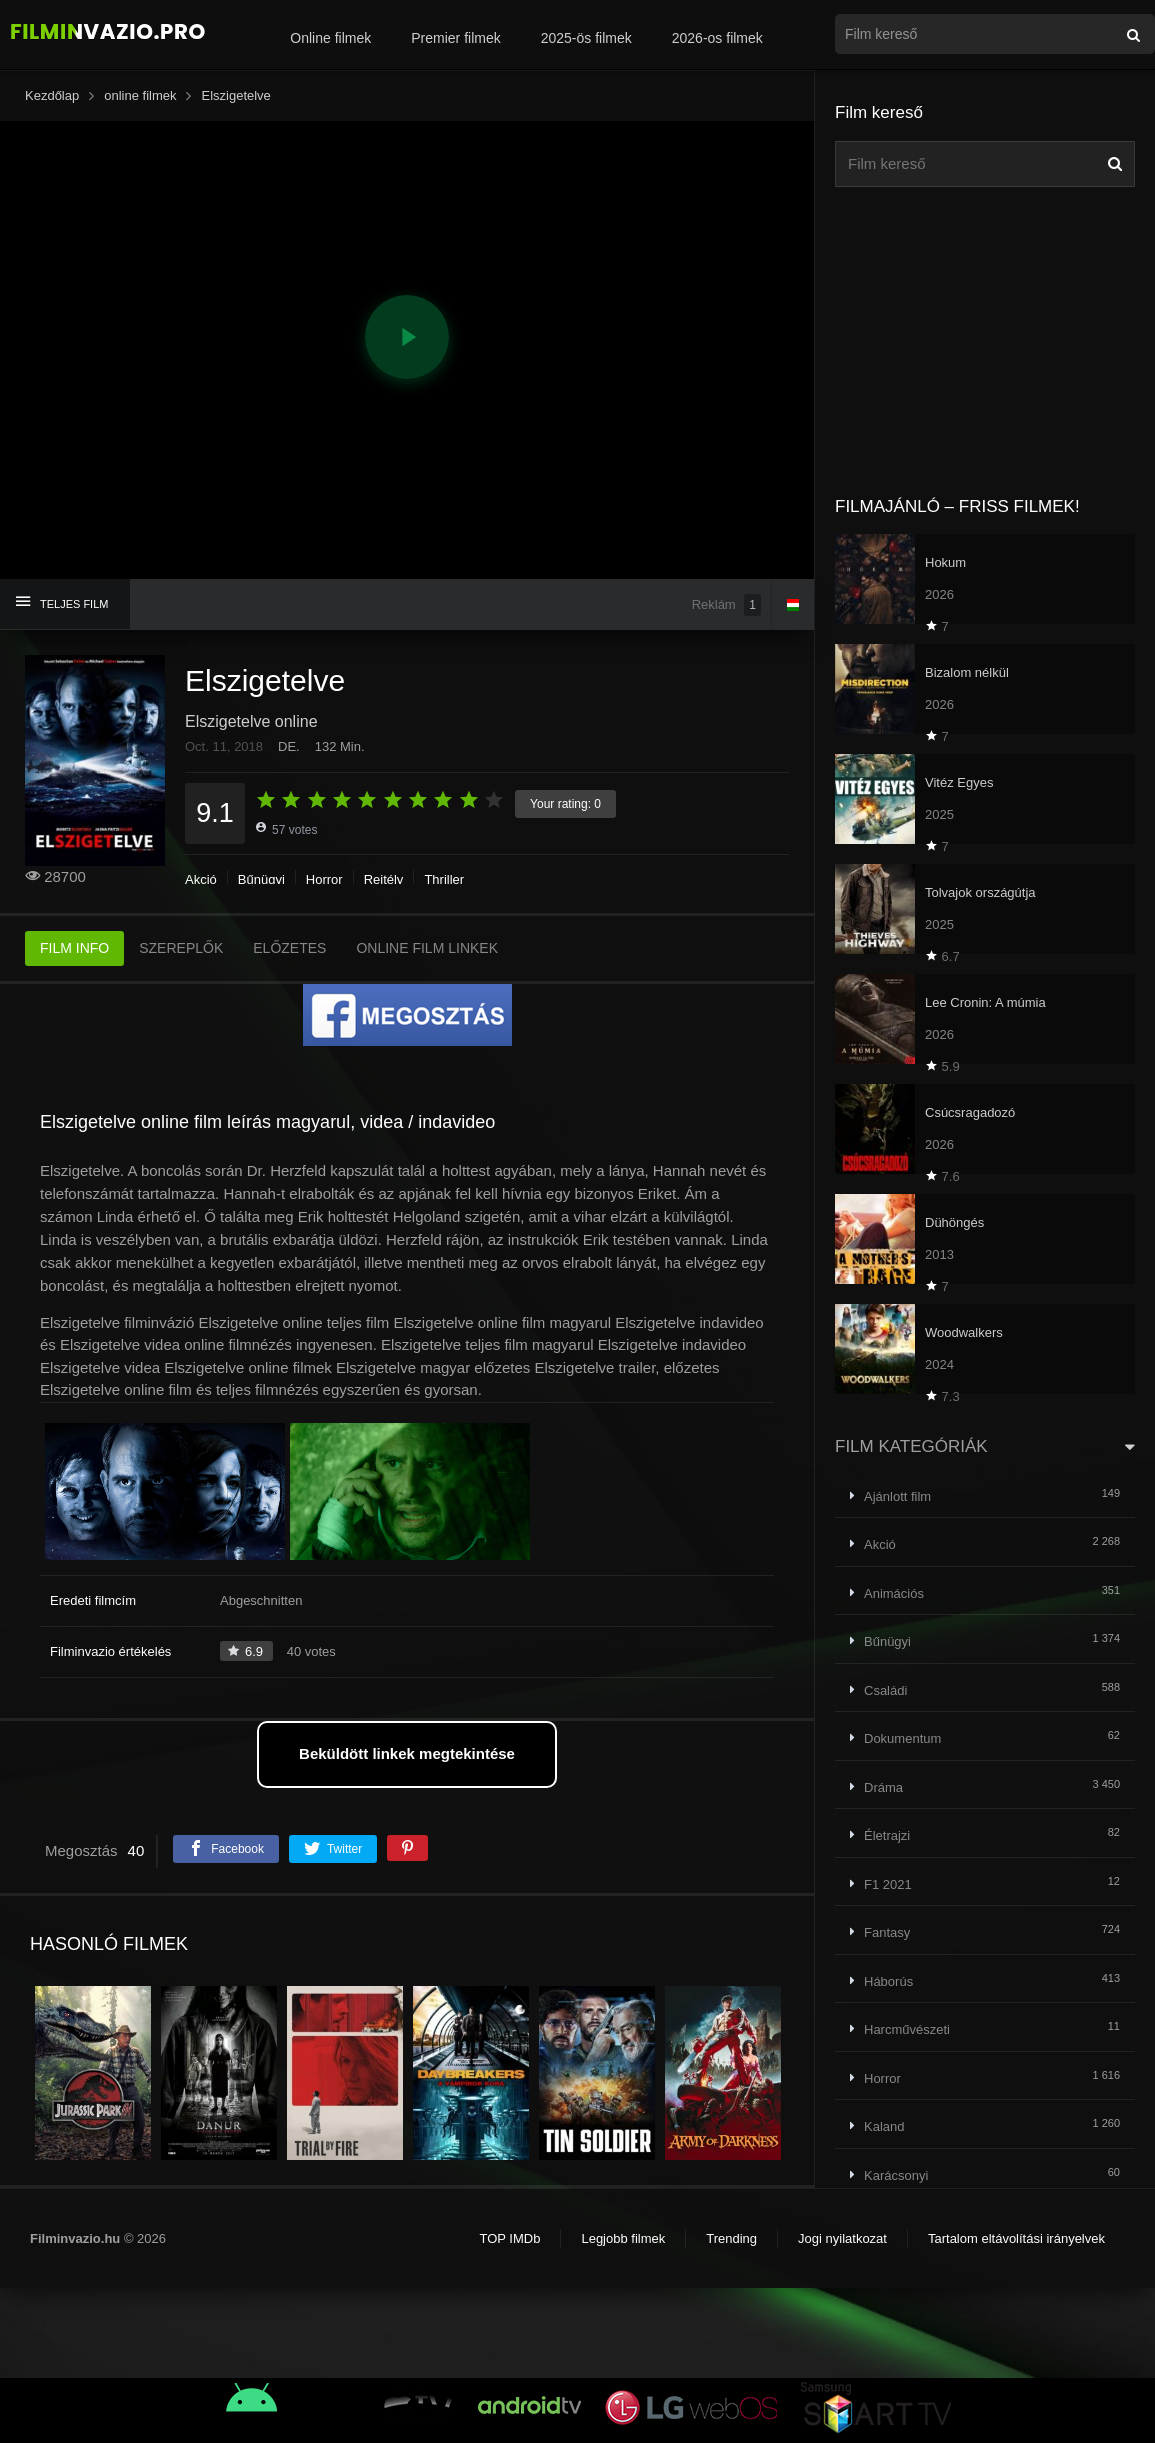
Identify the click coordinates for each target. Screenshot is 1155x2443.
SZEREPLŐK (181, 948)
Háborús (888, 1981)
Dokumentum (902, 1738)
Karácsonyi (896, 2175)
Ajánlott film (897, 1496)
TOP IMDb (509, 2238)
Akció (201, 879)
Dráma (883, 1787)
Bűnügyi (261, 879)
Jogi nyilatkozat (842, 2238)
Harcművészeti (907, 2029)
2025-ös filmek (586, 38)
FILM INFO (74, 948)
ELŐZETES (289, 948)
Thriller (444, 879)
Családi (885, 1690)
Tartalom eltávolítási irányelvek (1016, 2238)
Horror (324, 879)
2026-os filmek (717, 38)
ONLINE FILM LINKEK (427, 948)
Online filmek (330, 38)
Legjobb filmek (623, 2238)
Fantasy (887, 1932)
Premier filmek (455, 38)
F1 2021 (888, 1884)
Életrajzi (887, 1835)
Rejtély (384, 879)
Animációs (894, 1593)
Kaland (884, 2126)
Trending (731, 2238)
